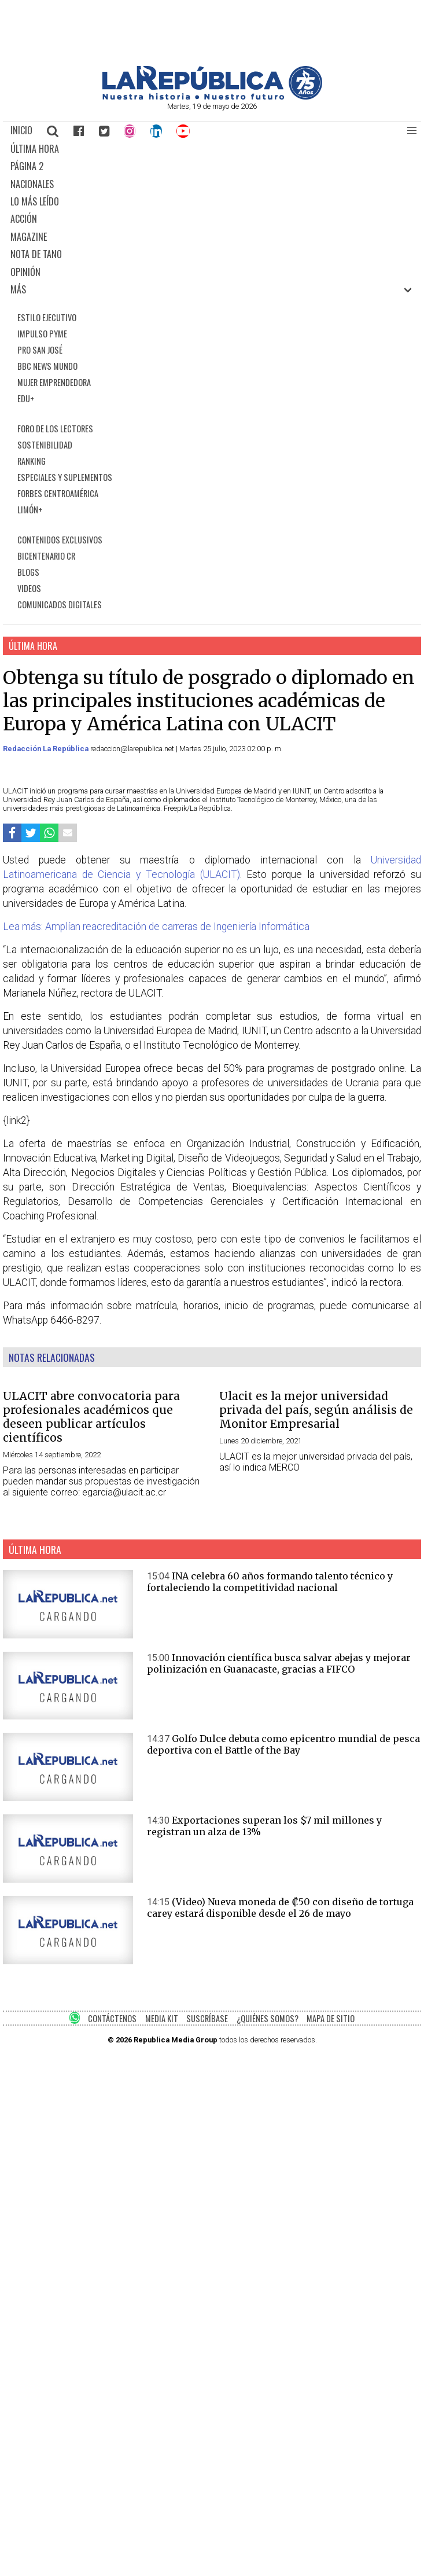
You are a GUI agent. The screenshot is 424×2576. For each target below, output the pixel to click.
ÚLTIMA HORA (34, 149)
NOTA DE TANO (36, 254)
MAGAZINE (28, 237)
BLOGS (28, 572)
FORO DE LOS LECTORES (55, 428)
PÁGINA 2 (26, 166)
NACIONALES (32, 184)
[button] (412, 131)
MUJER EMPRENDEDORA (54, 382)
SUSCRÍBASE (207, 2018)
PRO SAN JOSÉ (39, 350)
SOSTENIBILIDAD (44, 445)
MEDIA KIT (161, 2018)
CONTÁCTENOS (112, 2018)
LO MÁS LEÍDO (34, 201)
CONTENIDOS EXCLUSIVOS (59, 540)
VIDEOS (29, 588)
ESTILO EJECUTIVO (46, 317)
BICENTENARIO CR (46, 556)
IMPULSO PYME (42, 334)
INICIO (21, 130)
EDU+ (25, 398)
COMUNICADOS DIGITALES (59, 604)
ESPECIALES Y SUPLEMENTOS (64, 477)
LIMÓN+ (29, 510)
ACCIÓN (23, 219)
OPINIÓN (25, 272)
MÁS (18, 289)
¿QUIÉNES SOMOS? (267, 2018)
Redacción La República (46, 748)
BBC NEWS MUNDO (47, 366)
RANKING (31, 461)
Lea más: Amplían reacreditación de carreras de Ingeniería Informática (156, 926)
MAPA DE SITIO (331, 2018)
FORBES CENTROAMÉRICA (57, 493)
